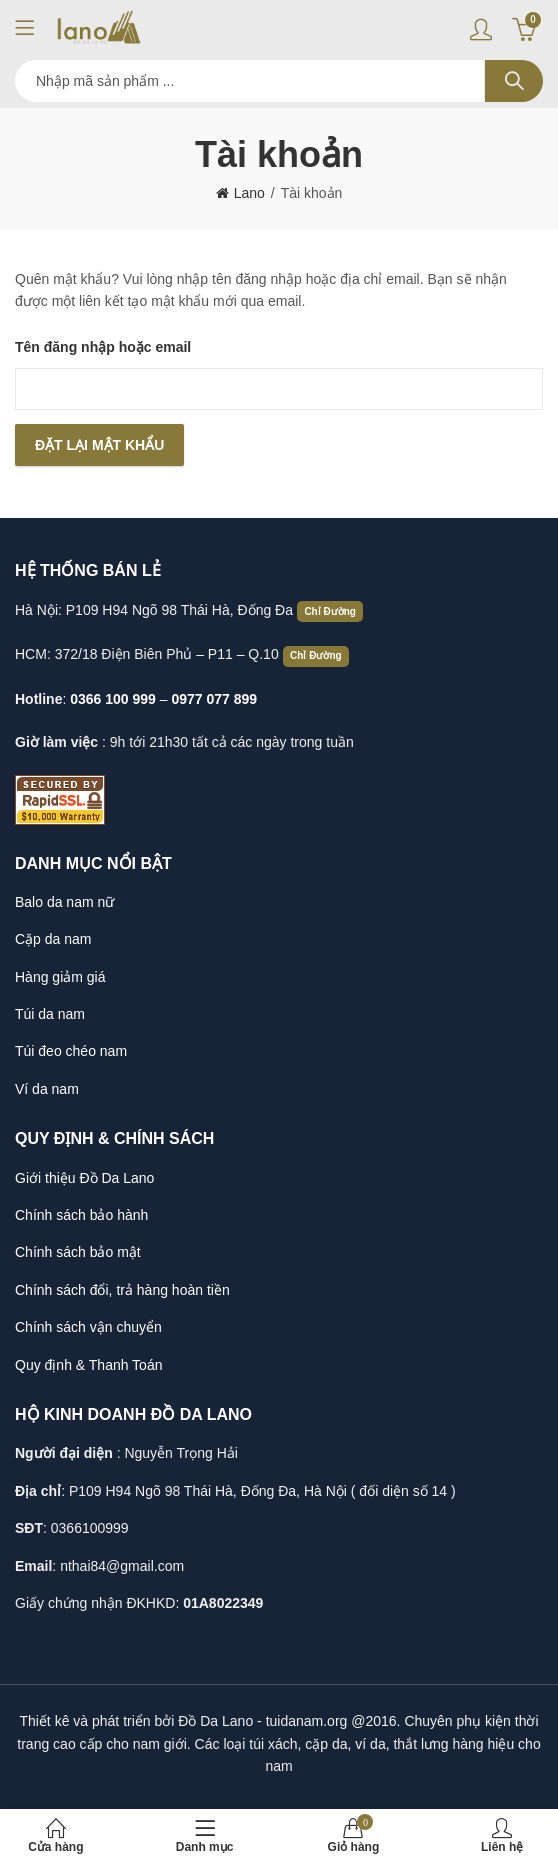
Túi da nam (50, 1014)
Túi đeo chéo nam (71, 1051)
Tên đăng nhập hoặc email (103, 347)
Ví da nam (47, 1089)
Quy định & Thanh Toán (88, 1365)
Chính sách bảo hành (81, 1215)
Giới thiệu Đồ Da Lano (84, 1178)
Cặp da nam (53, 939)
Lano (249, 193)
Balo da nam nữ (64, 902)
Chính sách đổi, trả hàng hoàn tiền (122, 1290)
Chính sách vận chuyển (88, 1327)
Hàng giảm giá (60, 977)
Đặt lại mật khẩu (99, 445)
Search (514, 81)
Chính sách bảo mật (78, 1252)
